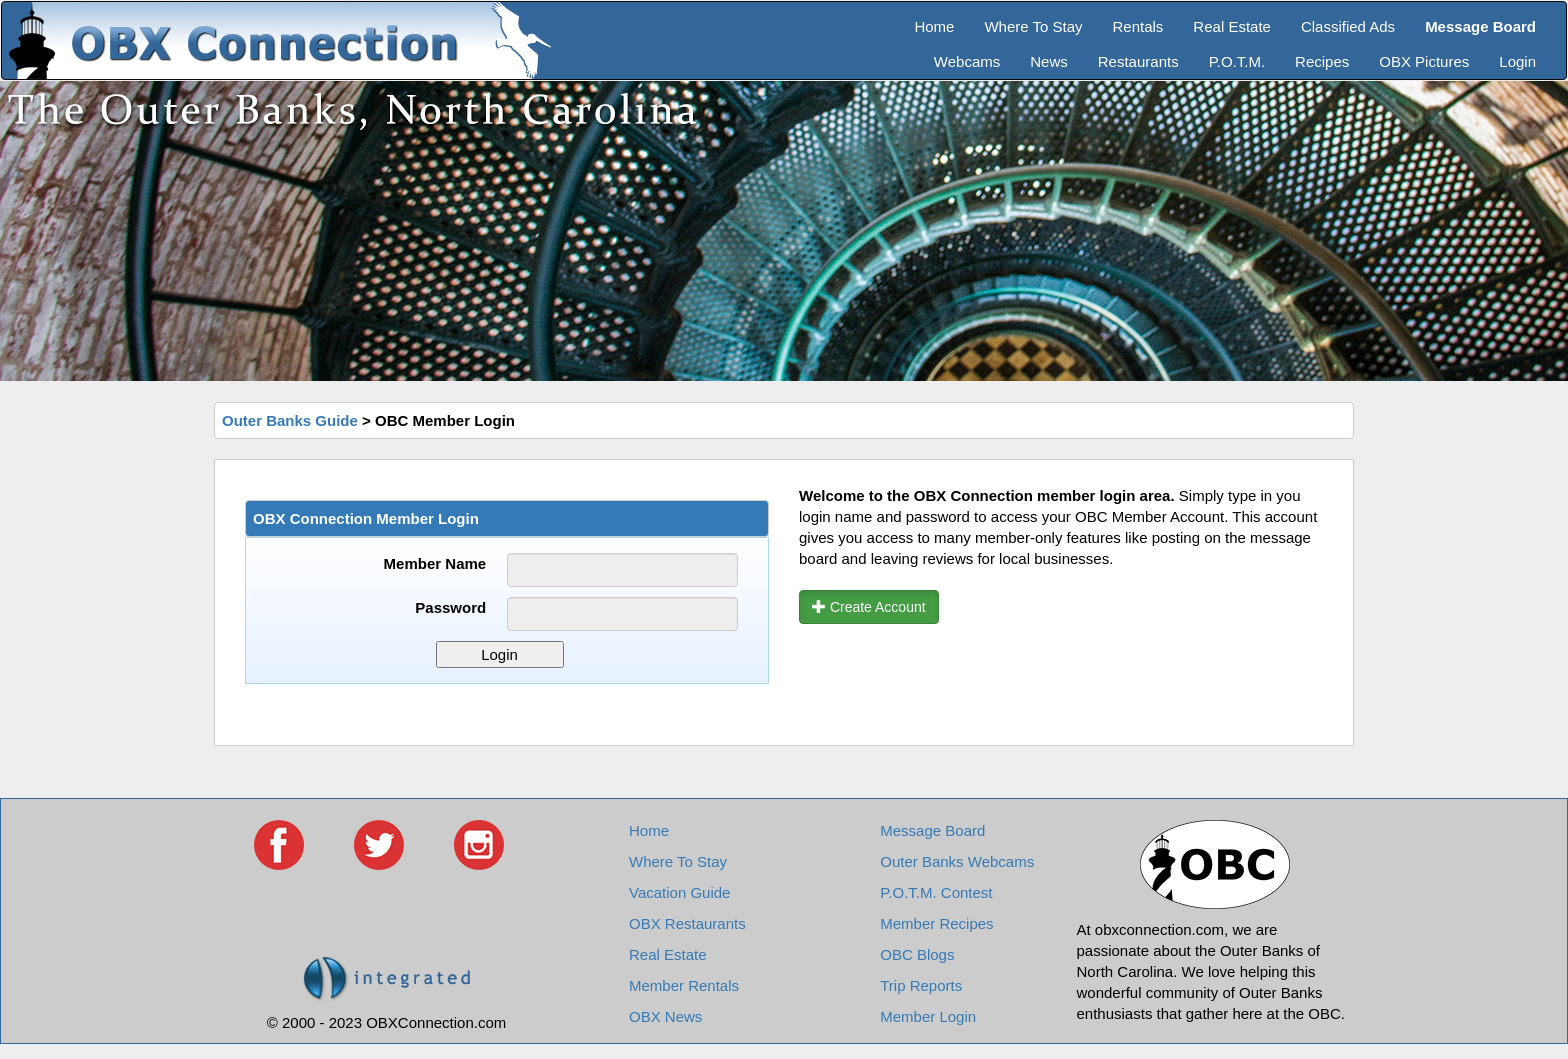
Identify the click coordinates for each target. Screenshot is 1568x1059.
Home (934, 26)
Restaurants (1138, 61)
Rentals (1138, 26)
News (1049, 61)
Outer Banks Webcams (957, 861)
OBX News (665, 1016)
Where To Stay (1033, 26)
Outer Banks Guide (290, 420)
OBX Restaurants (687, 923)
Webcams (967, 61)
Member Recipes (936, 923)
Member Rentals (684, 985)
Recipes (1322, 61)
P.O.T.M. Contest (936, 892)
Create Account (869, 607)
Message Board (932, 830)
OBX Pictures (1424, 61)
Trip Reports (921, 985)
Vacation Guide (679, 892)
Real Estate (1232, 26)
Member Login (928, 1016)
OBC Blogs (917, 954)
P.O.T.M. (1237, 61)
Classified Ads (1348, 26)
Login (1517, 61)
